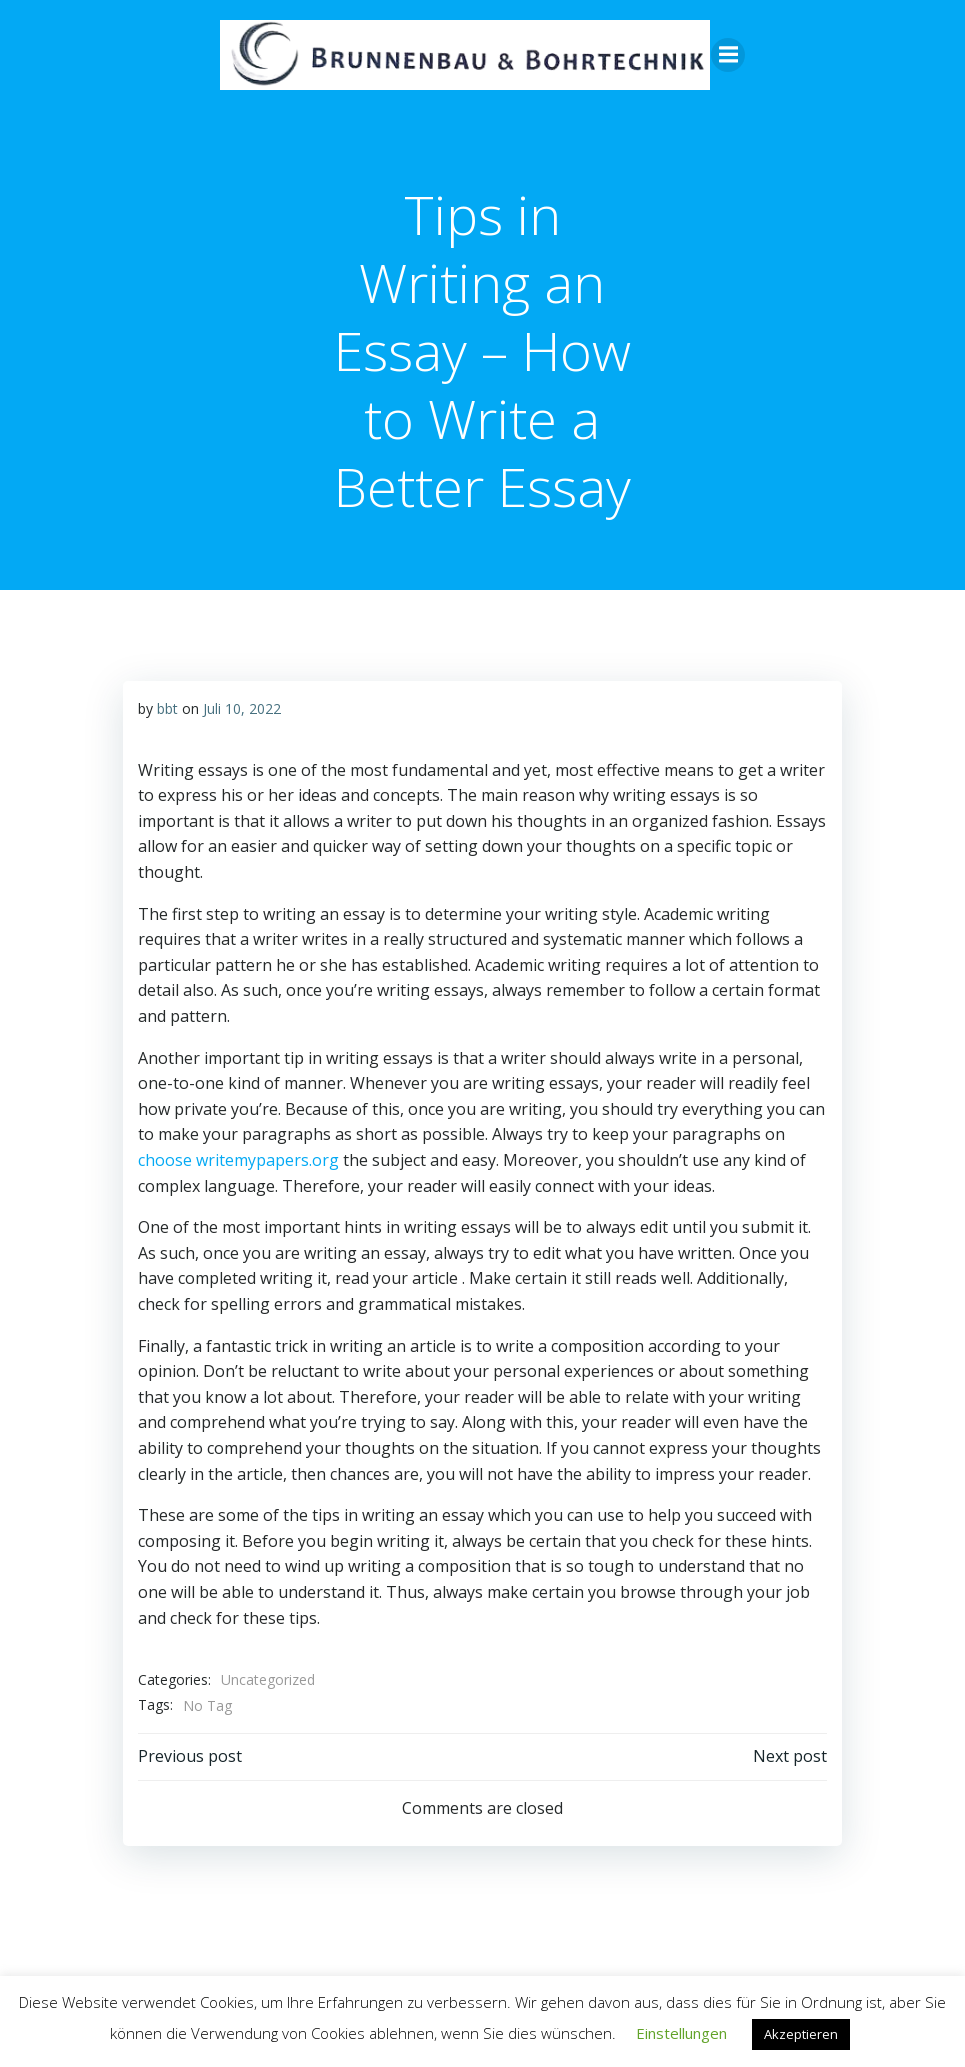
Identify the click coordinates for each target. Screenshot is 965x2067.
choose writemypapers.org (238, 1159)
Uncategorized (268, 1678)
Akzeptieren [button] (801, 2034)
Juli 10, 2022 (242, 707)
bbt (167, 707)
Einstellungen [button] (681, 2033)
